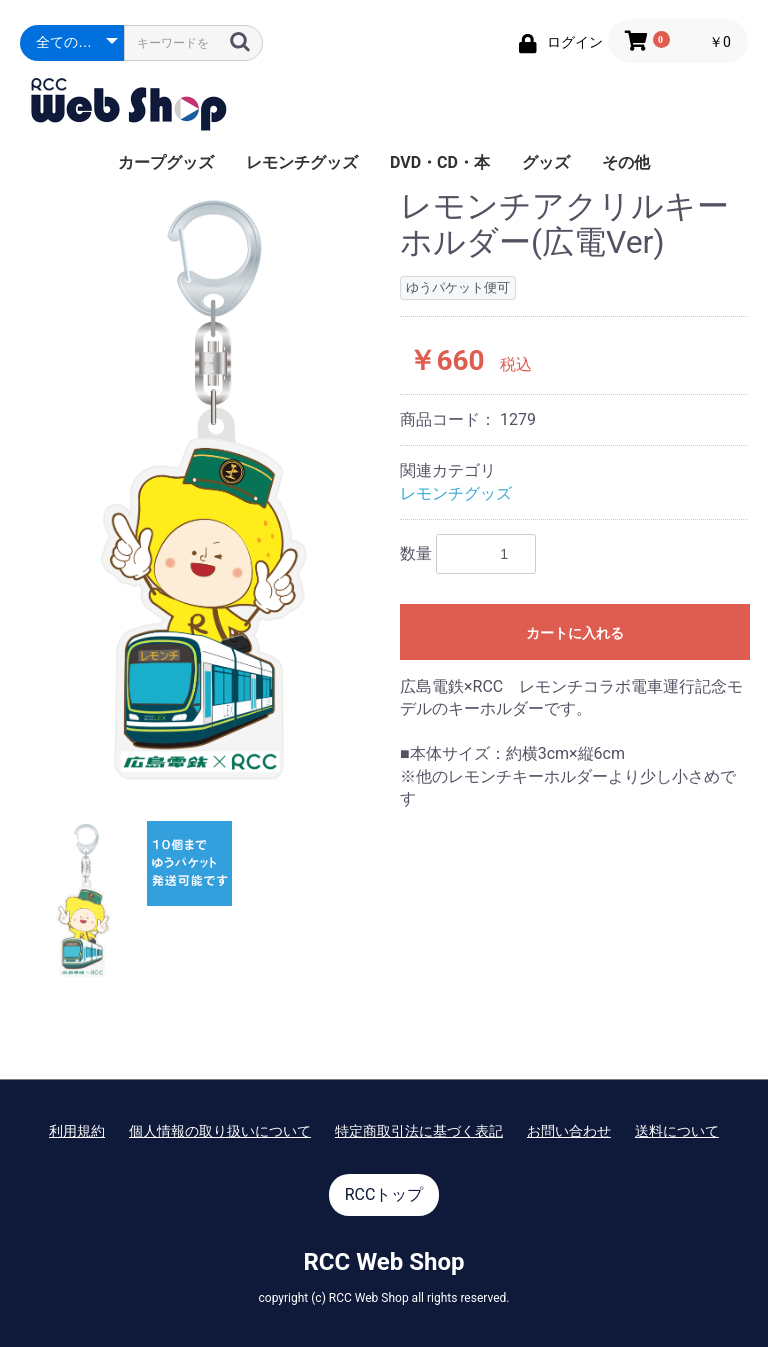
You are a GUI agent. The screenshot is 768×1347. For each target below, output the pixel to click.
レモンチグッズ (302, 162)
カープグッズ (166, 162)
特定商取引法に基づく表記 (419, 1131)
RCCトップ (384, 1194)
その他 (626, 162)
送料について (677, 1131)
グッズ (546, 162)
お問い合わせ (569, 1131)
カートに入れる (575, 633)
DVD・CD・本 (440, 162)
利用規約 (77, 1131)
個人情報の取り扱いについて (220, 1131)
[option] (202, 489)
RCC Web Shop (383, 1262)
